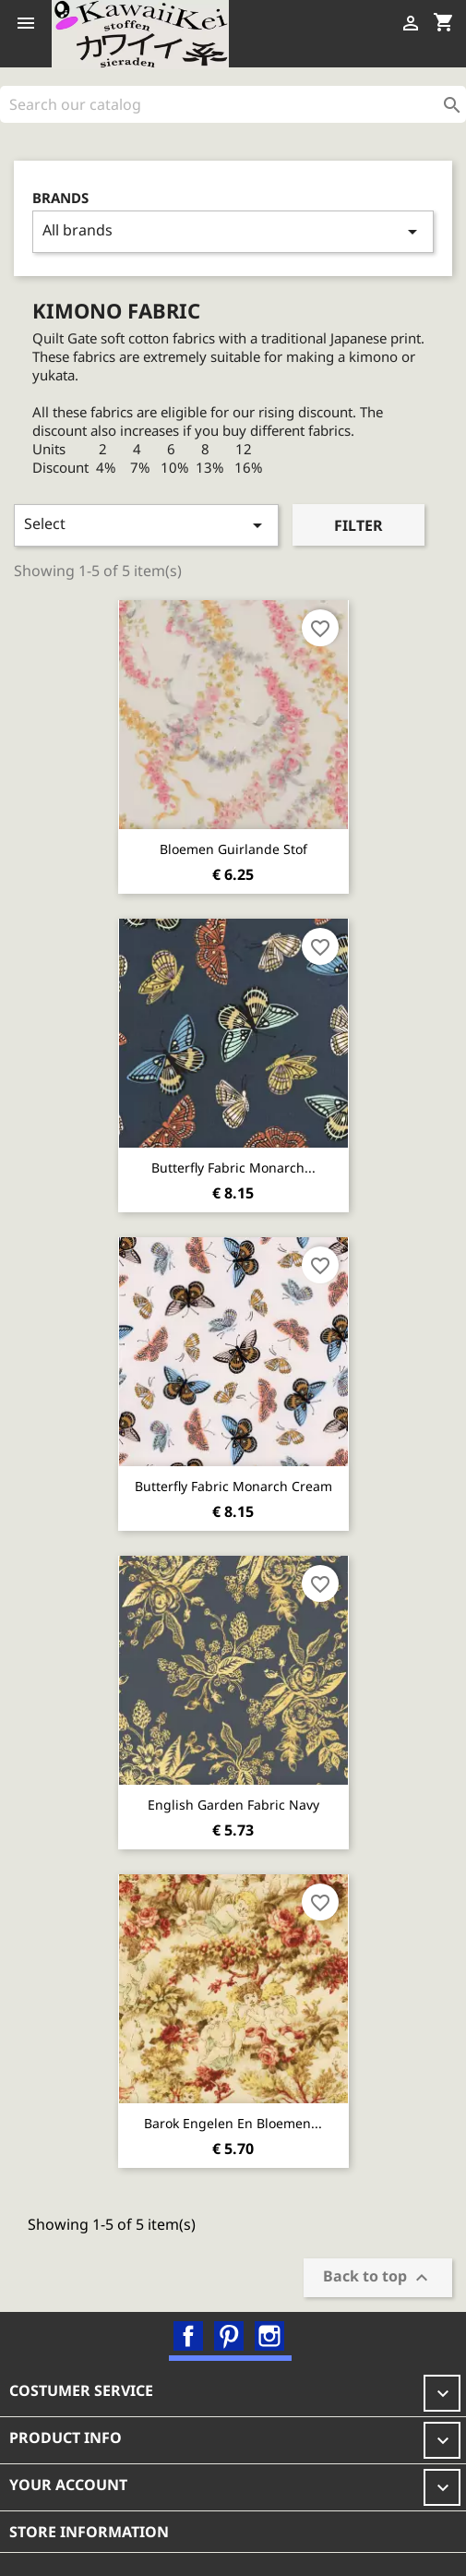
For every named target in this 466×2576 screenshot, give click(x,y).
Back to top (378, 2277)
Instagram (269, 2336)
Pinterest (229, 2336)
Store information (89, 2532)
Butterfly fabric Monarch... (233, 1167)
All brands (233, 231)
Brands (60, 198)
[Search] (233, 104)
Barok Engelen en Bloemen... (233, 2123)
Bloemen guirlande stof (233, 849)
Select (146, 524)
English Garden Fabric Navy (233, 1804)
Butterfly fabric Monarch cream (233, 1486)
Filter (358, 525)
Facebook (188, 2336)
